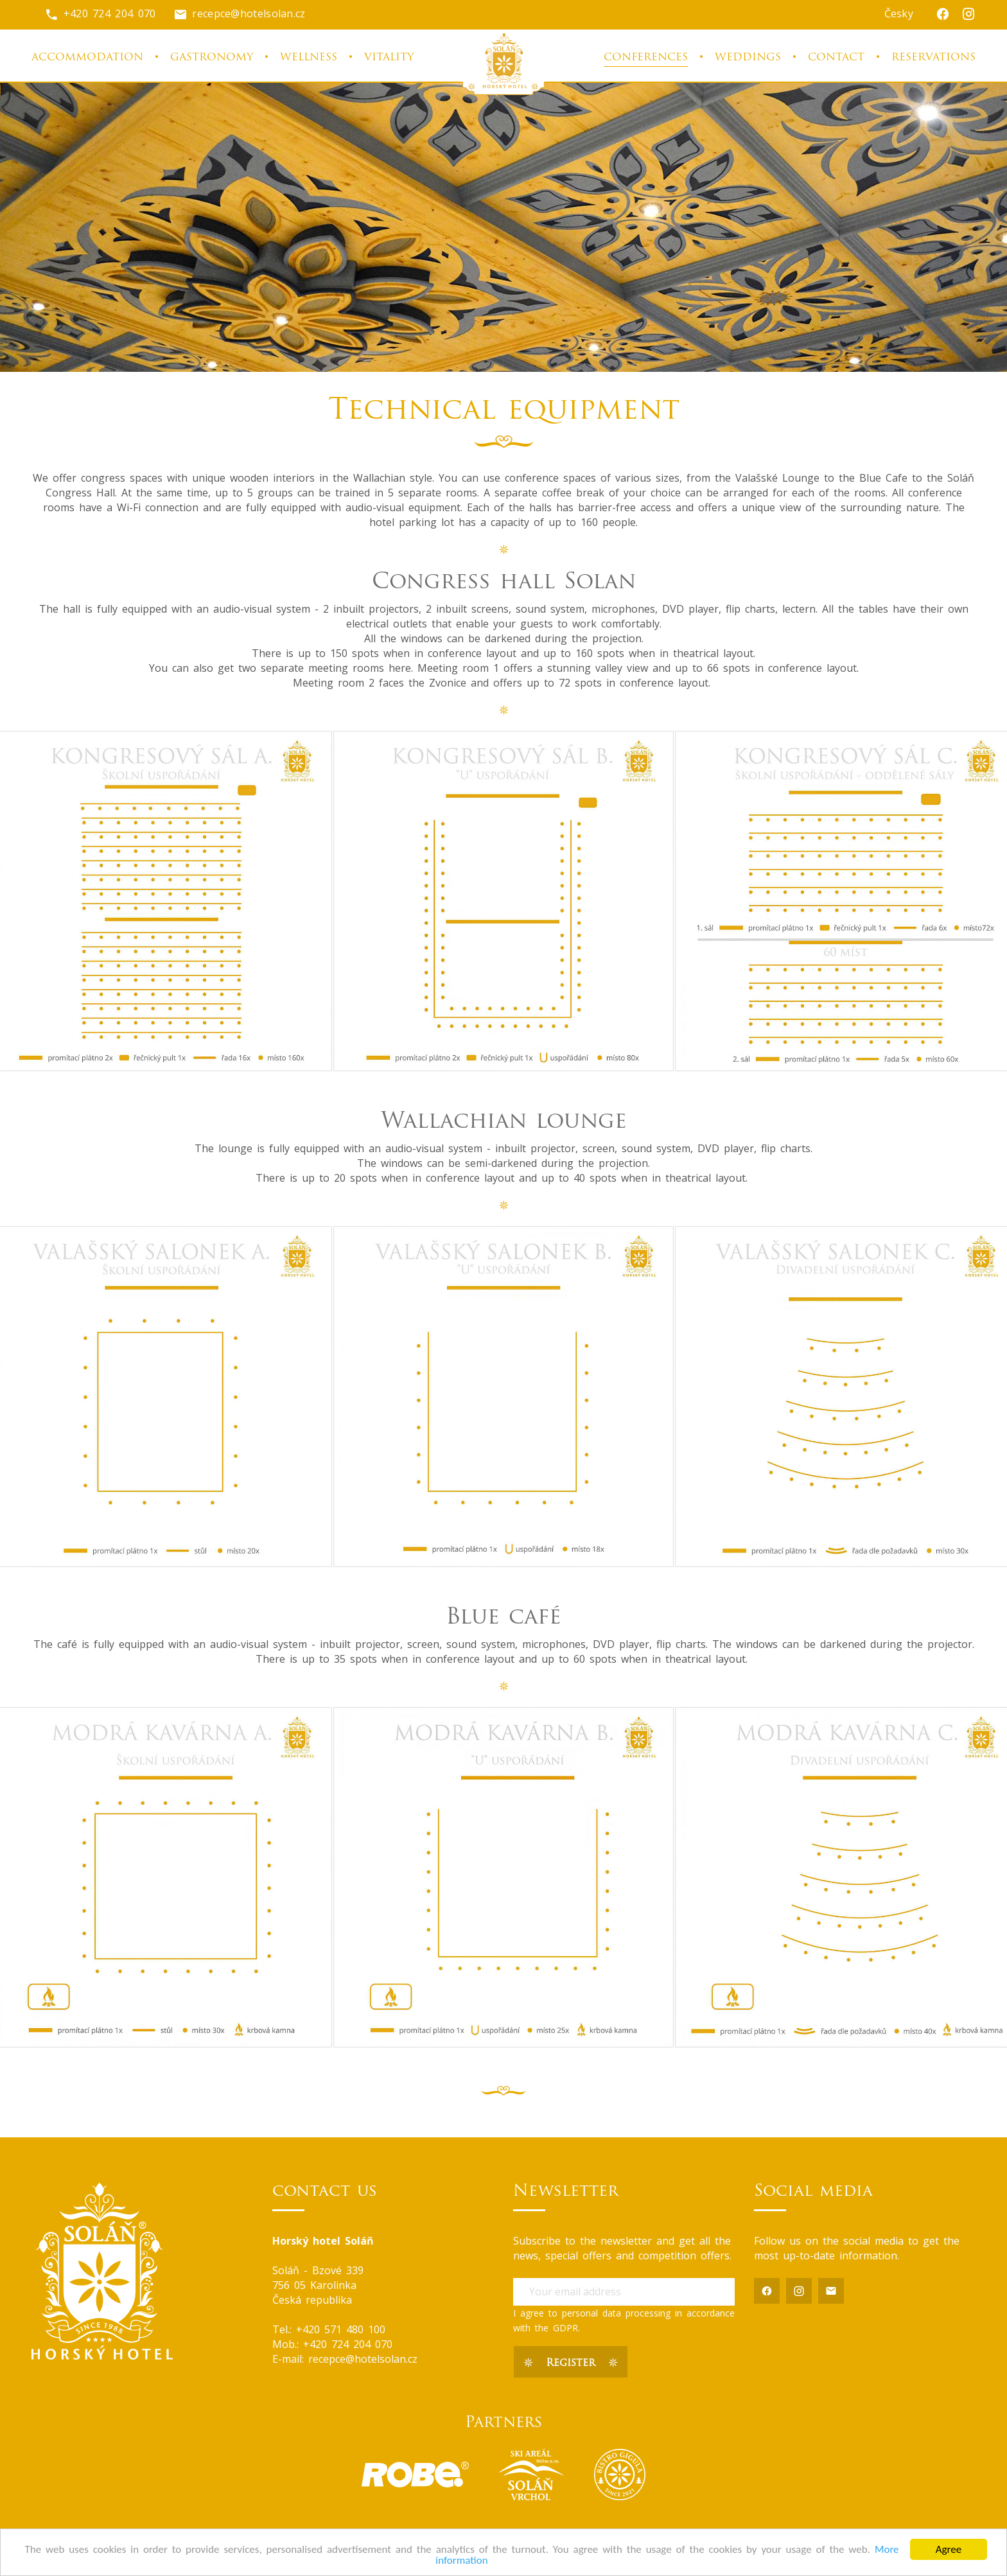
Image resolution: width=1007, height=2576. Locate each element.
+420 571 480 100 (340, 2329)
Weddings (748, 58)
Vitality (389, 58)
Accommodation (87, 58)
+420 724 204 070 (99, 13)
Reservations (933, 58)
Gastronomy (211, 58)
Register (570, 2363)
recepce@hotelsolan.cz (239, 13)
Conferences (646, 58)
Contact (836, 58)
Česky (899, 13)
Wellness (308, 58)
